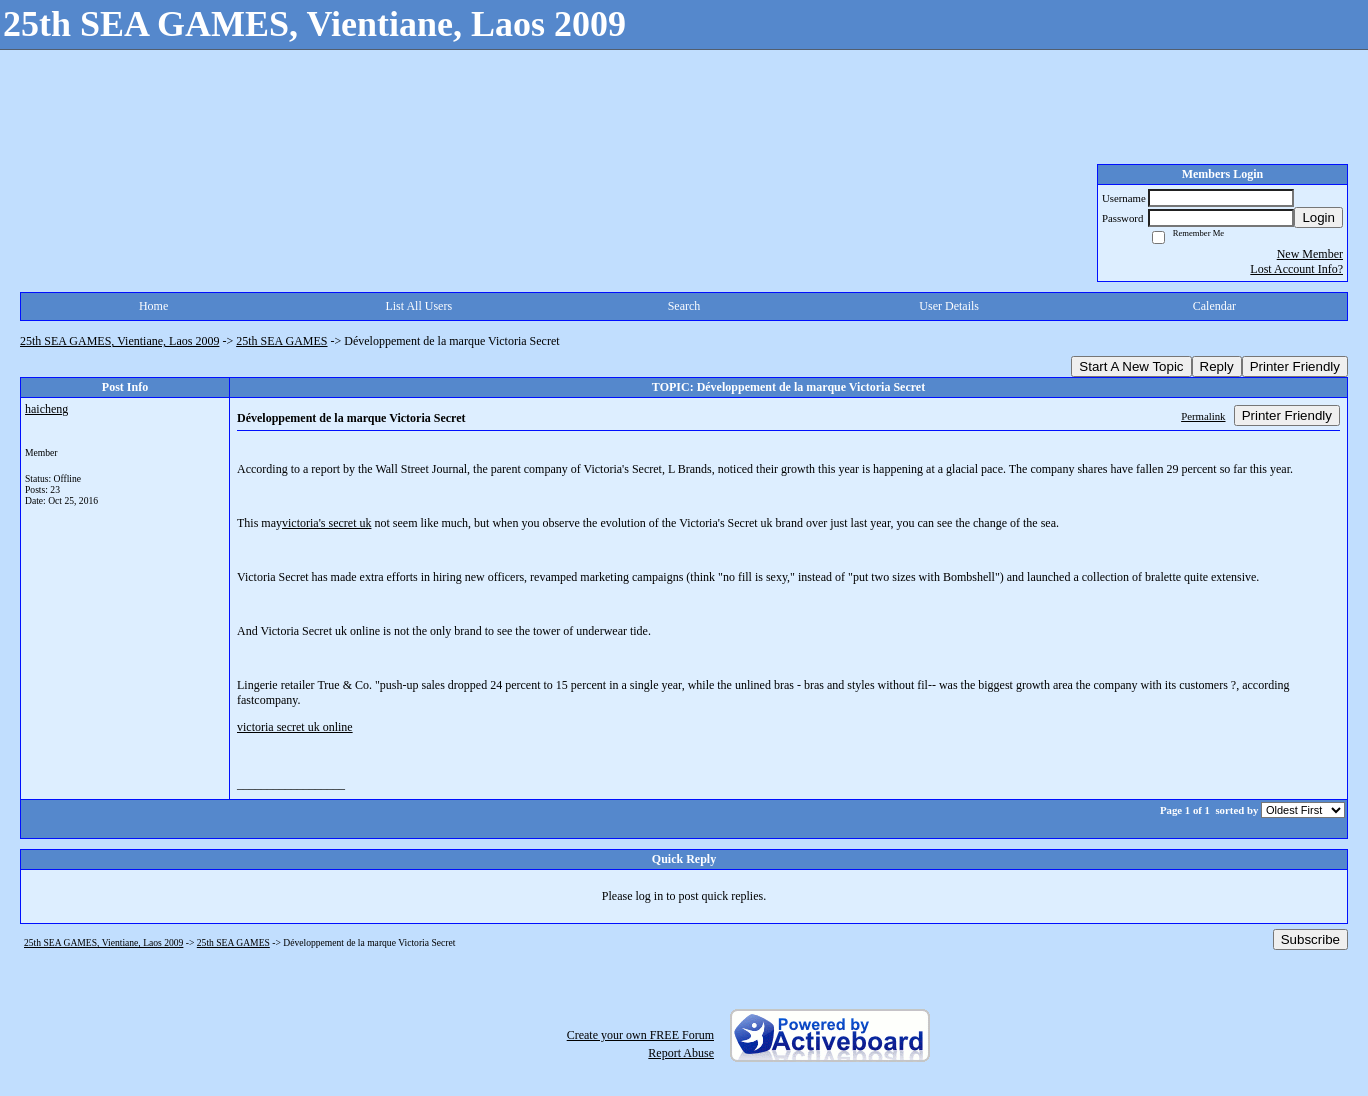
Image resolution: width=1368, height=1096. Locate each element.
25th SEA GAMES (281, 341)
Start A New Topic (1131, 366)
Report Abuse (681, 1053)
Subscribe (1310, 939)
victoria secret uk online (295, 727)
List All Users (418, 306)
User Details (949, 306)
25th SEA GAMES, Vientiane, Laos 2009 (119, 341)
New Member (1310, 254)
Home (153, 306)
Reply (1217, 366)
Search (684, 306)
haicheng (46, 409)
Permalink (1203, 416)
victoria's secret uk (326, 523)
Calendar (1214, 306)
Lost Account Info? (1296, 269)
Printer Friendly (1295, 366)
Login (1318, 217)
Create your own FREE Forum (640, 1035)
